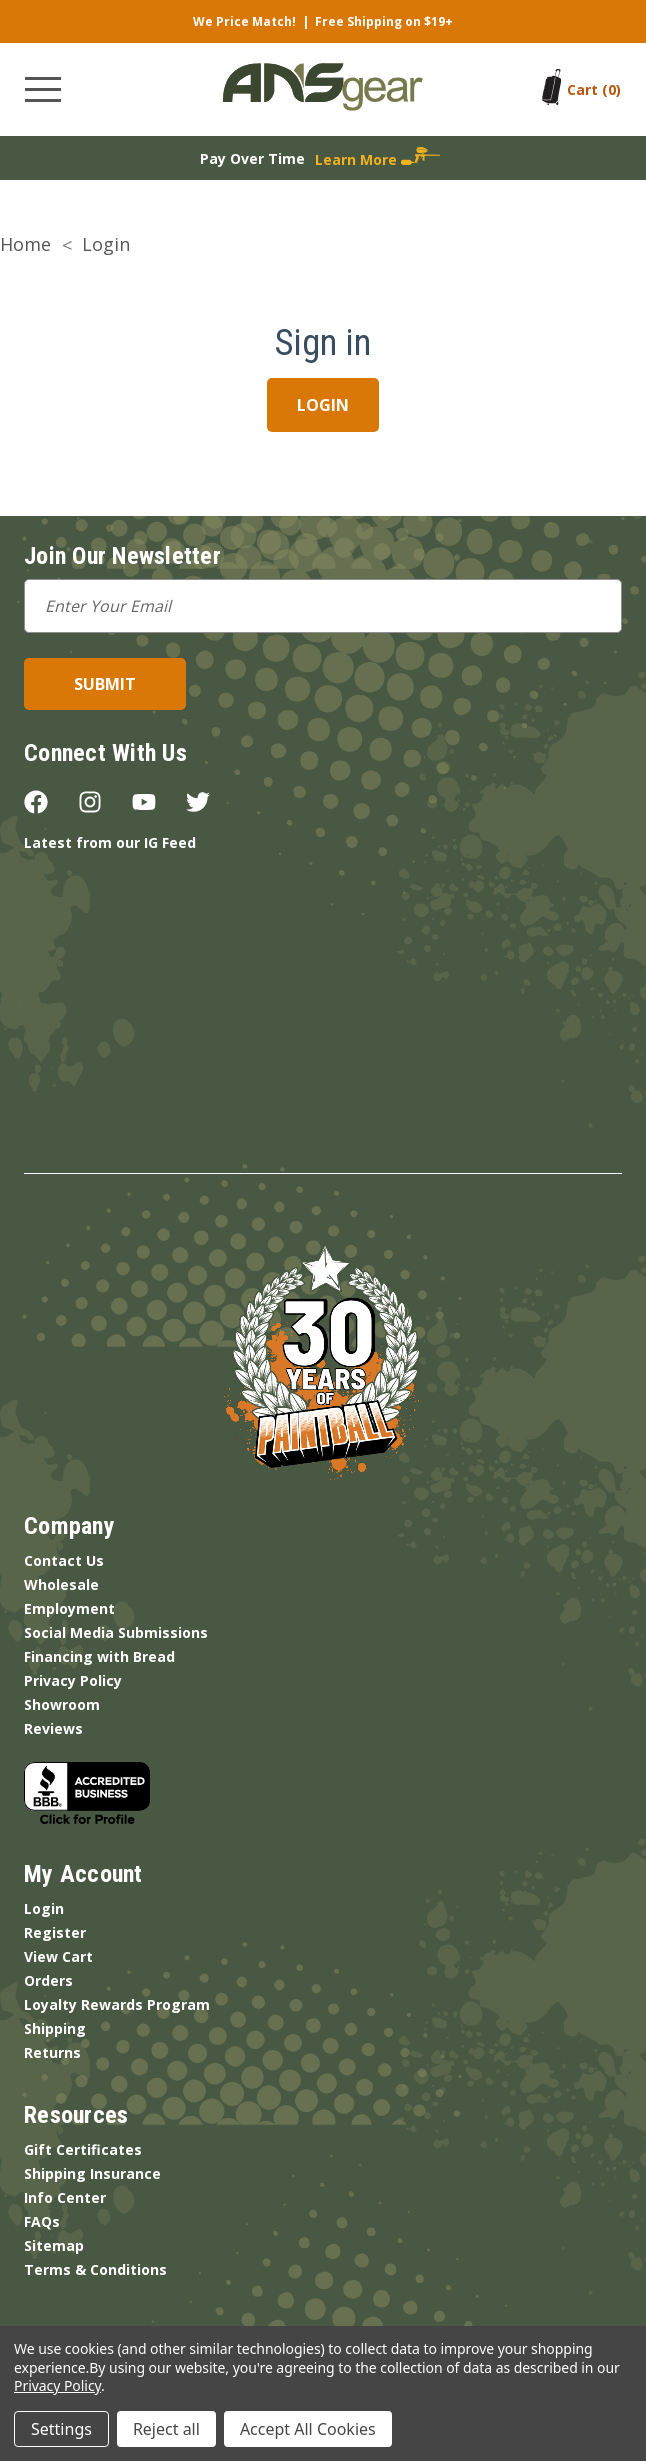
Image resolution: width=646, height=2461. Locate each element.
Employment (69, 1608)
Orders (48, 1980)
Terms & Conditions (95, 2269)
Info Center (65, 2197)
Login (44, 1908)
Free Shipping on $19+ (384, 21)
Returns (52, 2052)
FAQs (42, 2221)
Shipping (55, 2028)
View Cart (58, 1956)
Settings (61, 2429)
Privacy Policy (73, 1680)
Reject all (166, 2429)
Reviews (53, 1728)
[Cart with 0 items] (594, 89)
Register (55, 1932)
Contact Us (64, 1560)
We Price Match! (244, 21)
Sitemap (54, 2245)
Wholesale (61, 1584)
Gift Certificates (83, 2149)
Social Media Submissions (116, 1632)
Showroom (62, 1704)
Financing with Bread (99, 1656)
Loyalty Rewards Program (117, 2004)
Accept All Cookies (308, 2429)
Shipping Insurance (92, 2173)
